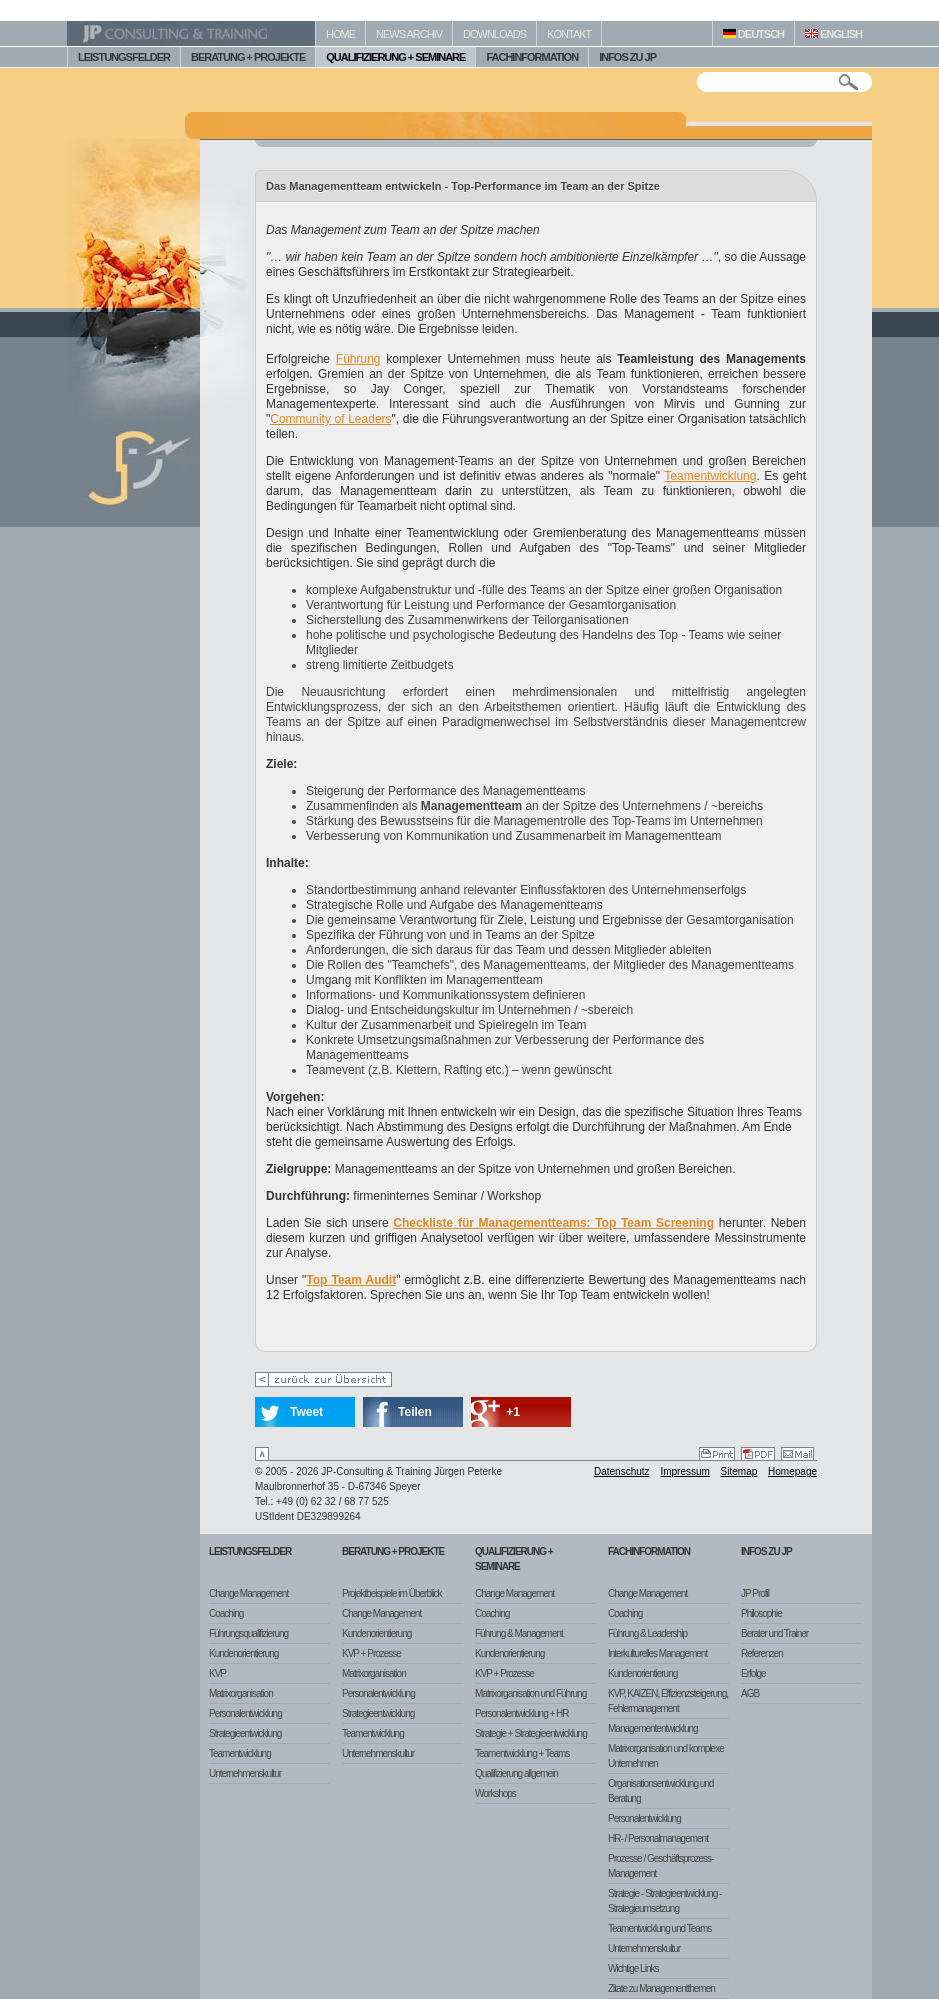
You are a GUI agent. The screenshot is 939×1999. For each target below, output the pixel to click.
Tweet (306, 1412)
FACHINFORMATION (532, 57)
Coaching (226, 1613)
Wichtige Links (633, 1968)
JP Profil (755, 1593)
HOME (340, 34)
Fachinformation (649, 1551)
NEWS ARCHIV (409, 34)
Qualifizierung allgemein (516, 1773)
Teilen (415, 1412)
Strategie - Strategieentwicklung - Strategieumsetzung (664, 1901)
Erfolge (753, 1673)
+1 (513, 1412)
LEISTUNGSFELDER (124, 57)
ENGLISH (833, 34)
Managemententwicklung (653, 1728)
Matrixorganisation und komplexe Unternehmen (666, 1756)
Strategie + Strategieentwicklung (531, 1733)
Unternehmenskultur (245, 1773)
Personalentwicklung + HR (522, 1713)
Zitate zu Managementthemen (661, 1988)
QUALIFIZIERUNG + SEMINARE (395, 57)
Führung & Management (519, 1633)
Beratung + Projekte (393, 1551)
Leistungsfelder (250, 1551)
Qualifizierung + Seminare (514, 1559)
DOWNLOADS (494, 34)
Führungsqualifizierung (248, 1633)
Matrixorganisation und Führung (530, 1693)
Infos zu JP (766, 1551)
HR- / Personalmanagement (658, 1838)
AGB (750, 1693)
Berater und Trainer (774, 1633)
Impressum (684, 1471)
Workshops (495, 1793)
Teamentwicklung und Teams (659, 1928)
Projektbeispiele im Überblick (391, 1593)
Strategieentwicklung (245, 1733)
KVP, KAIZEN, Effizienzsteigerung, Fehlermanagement (668, 1701)
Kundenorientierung (243, 1653)
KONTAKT (569, 34)
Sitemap (739, 1471)
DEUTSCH (753, 34)
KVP (217, 1673)
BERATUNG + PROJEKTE (248, 57)
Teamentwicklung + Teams (522, 1753)
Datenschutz (622, 1471)
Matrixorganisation (241, 1693)
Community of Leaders (330, 419)
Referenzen (762, 1653)
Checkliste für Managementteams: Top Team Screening (553, 1223)
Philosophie (761, 1613)
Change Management (248, 1593)
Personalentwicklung (245, 1713)
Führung (358, 359)
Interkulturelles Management (657, 1653)
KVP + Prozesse (371, 1653)
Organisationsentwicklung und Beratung (660, 1791)
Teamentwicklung (710, 476)
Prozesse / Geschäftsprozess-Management (660, 1866)
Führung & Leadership (647, 1633)
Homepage (792, 1471)
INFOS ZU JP (627, 57)
